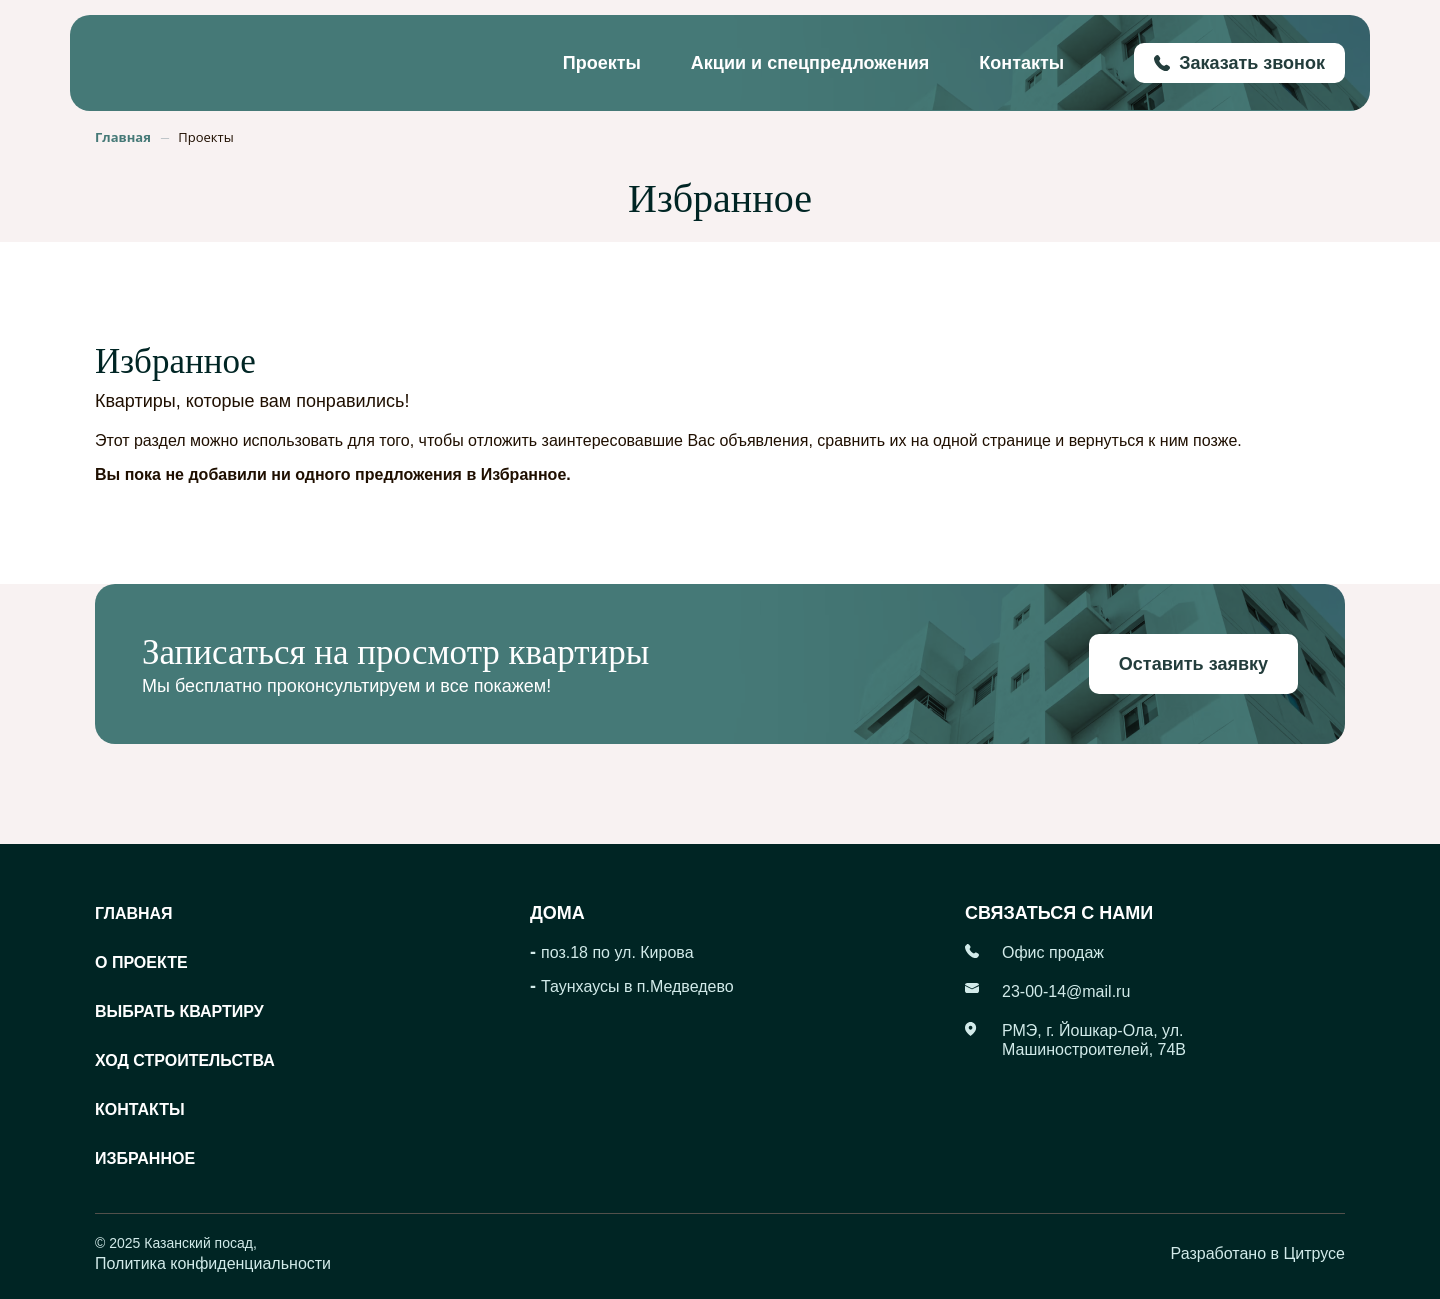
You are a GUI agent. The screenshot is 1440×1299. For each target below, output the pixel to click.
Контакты (1021, 63)
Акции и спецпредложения (810, 63)
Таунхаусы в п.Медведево (637, 986)
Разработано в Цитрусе (1258, 1253)
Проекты (602, 63)
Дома (557, 913)
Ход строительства (185, 1060)
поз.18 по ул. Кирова (617, 952)
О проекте (141, 962)
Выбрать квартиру (179, 1011)
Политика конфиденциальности (213, 1263)
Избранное (145, 1158)
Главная (134, 913)
